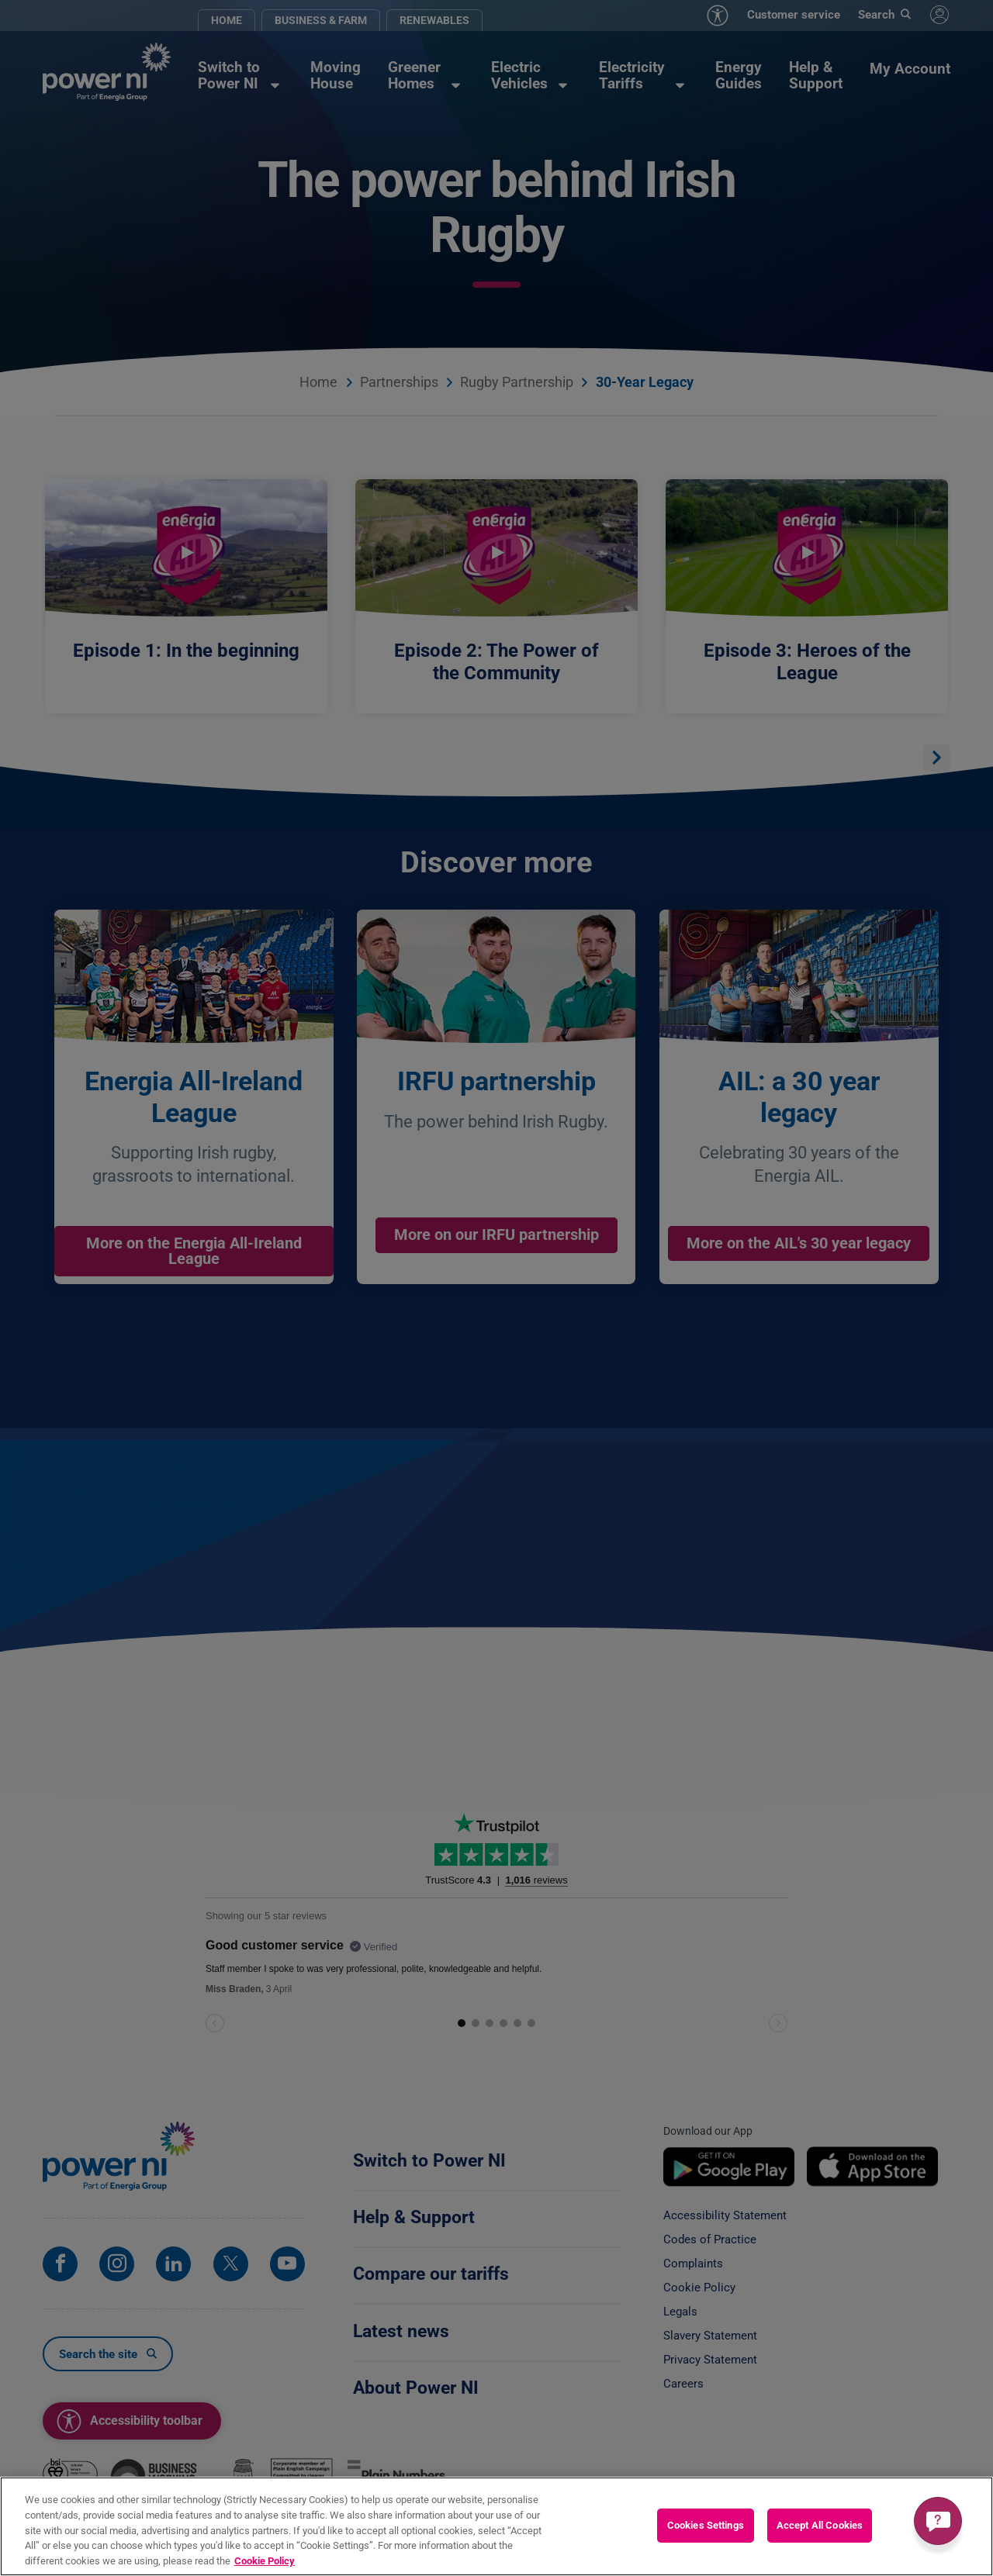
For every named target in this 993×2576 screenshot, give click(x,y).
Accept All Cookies (820, 2530)
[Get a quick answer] (938, 2521)
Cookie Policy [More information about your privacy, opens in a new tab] (264, 2566)
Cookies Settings (705, 2530)
